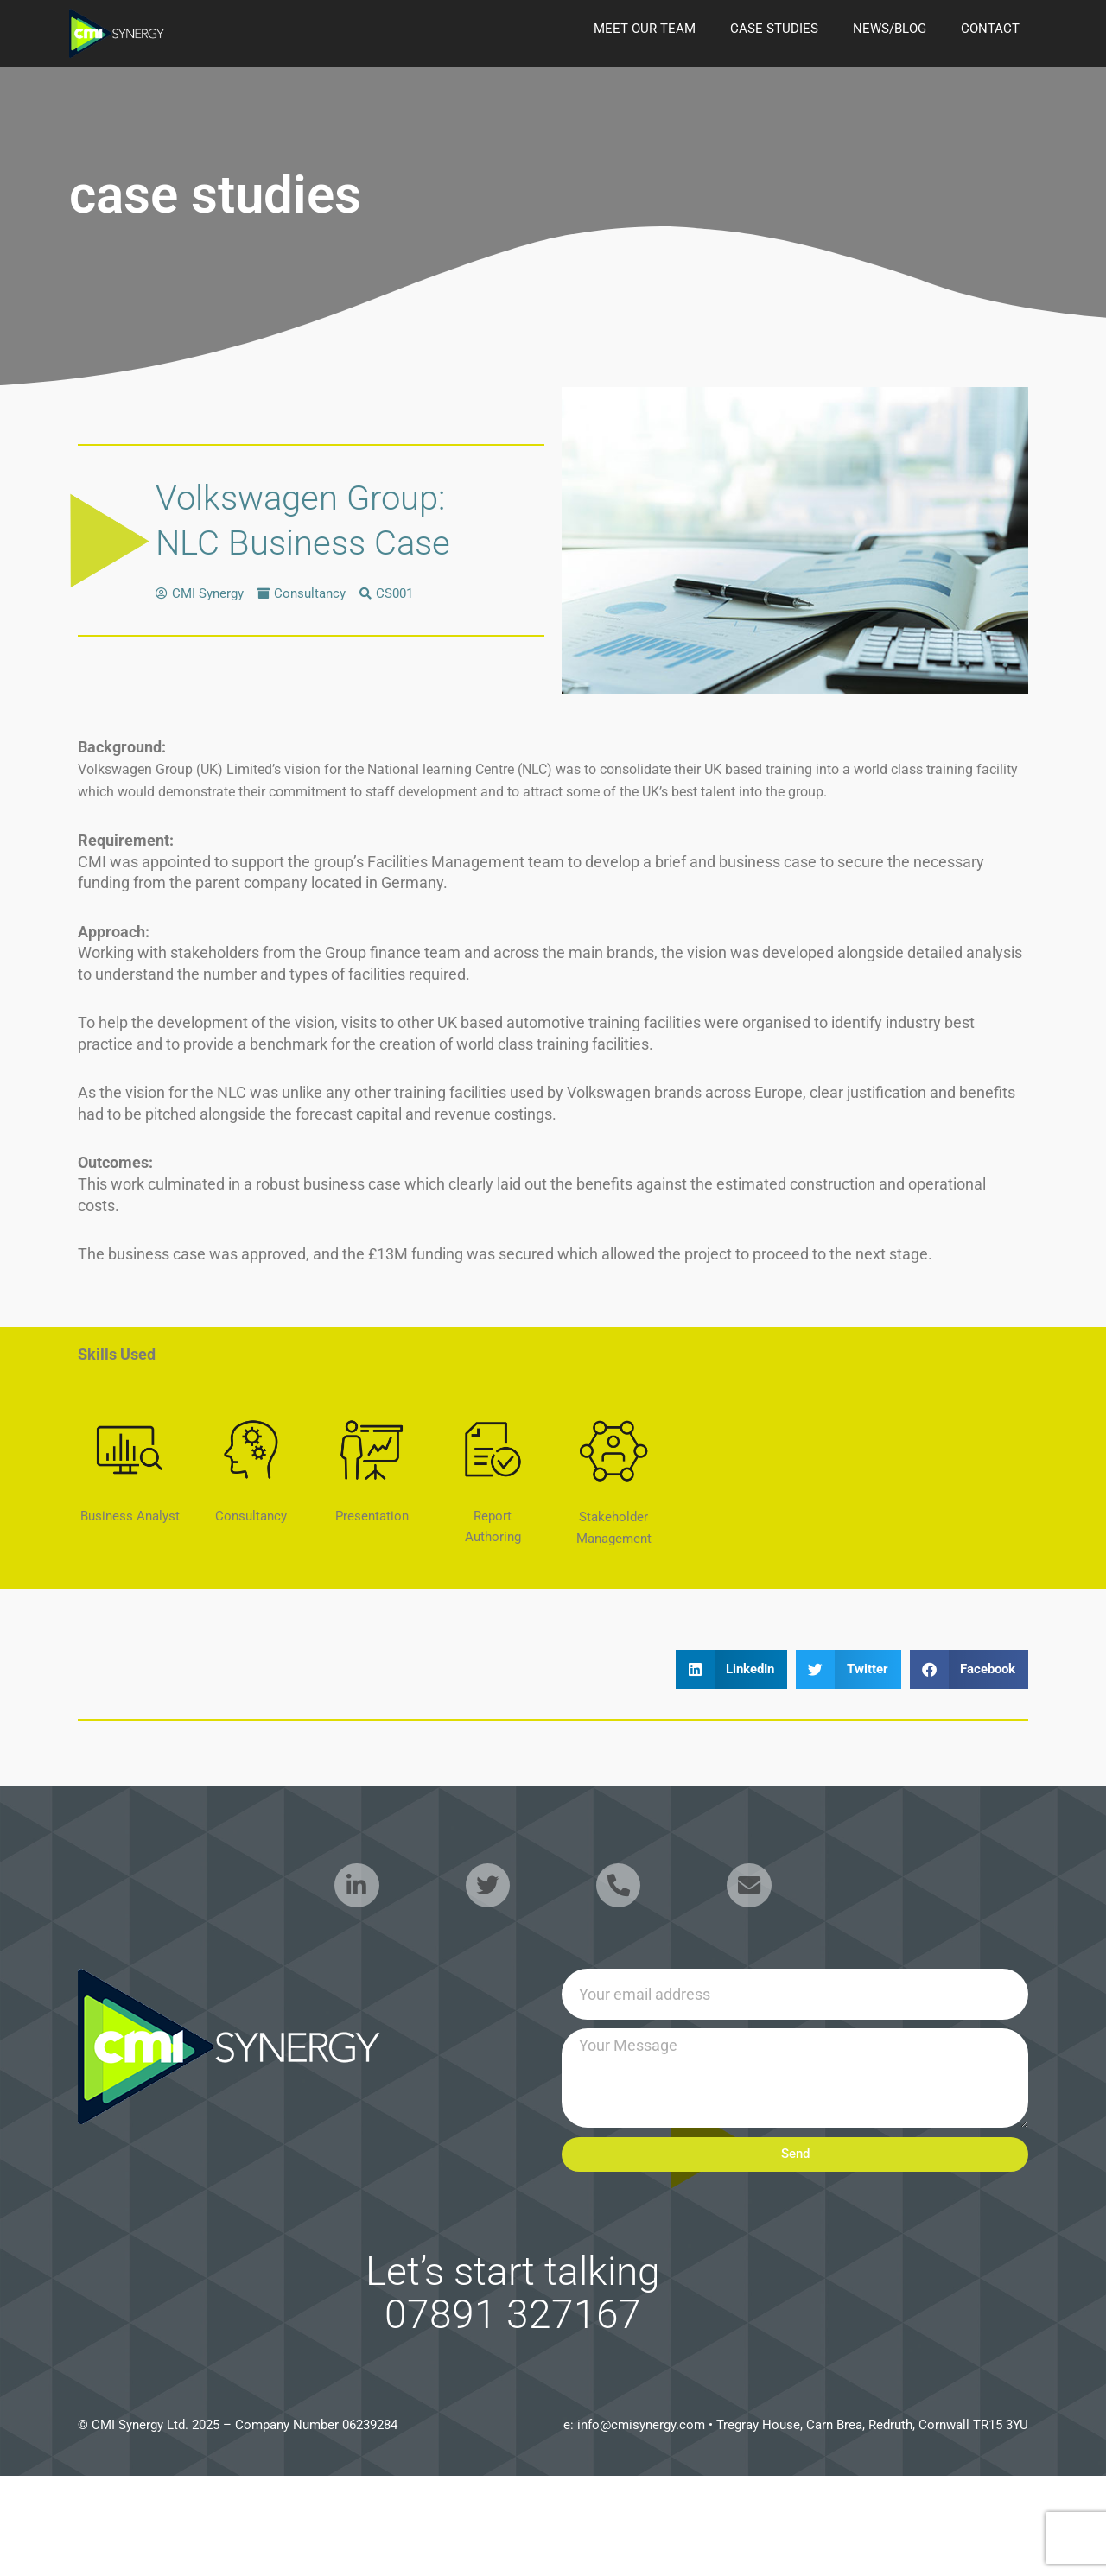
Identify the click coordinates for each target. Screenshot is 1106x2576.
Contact (990, 28)
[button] (732, 1669)
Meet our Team (645, 28)
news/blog (889, 28)
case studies (774, 28)
